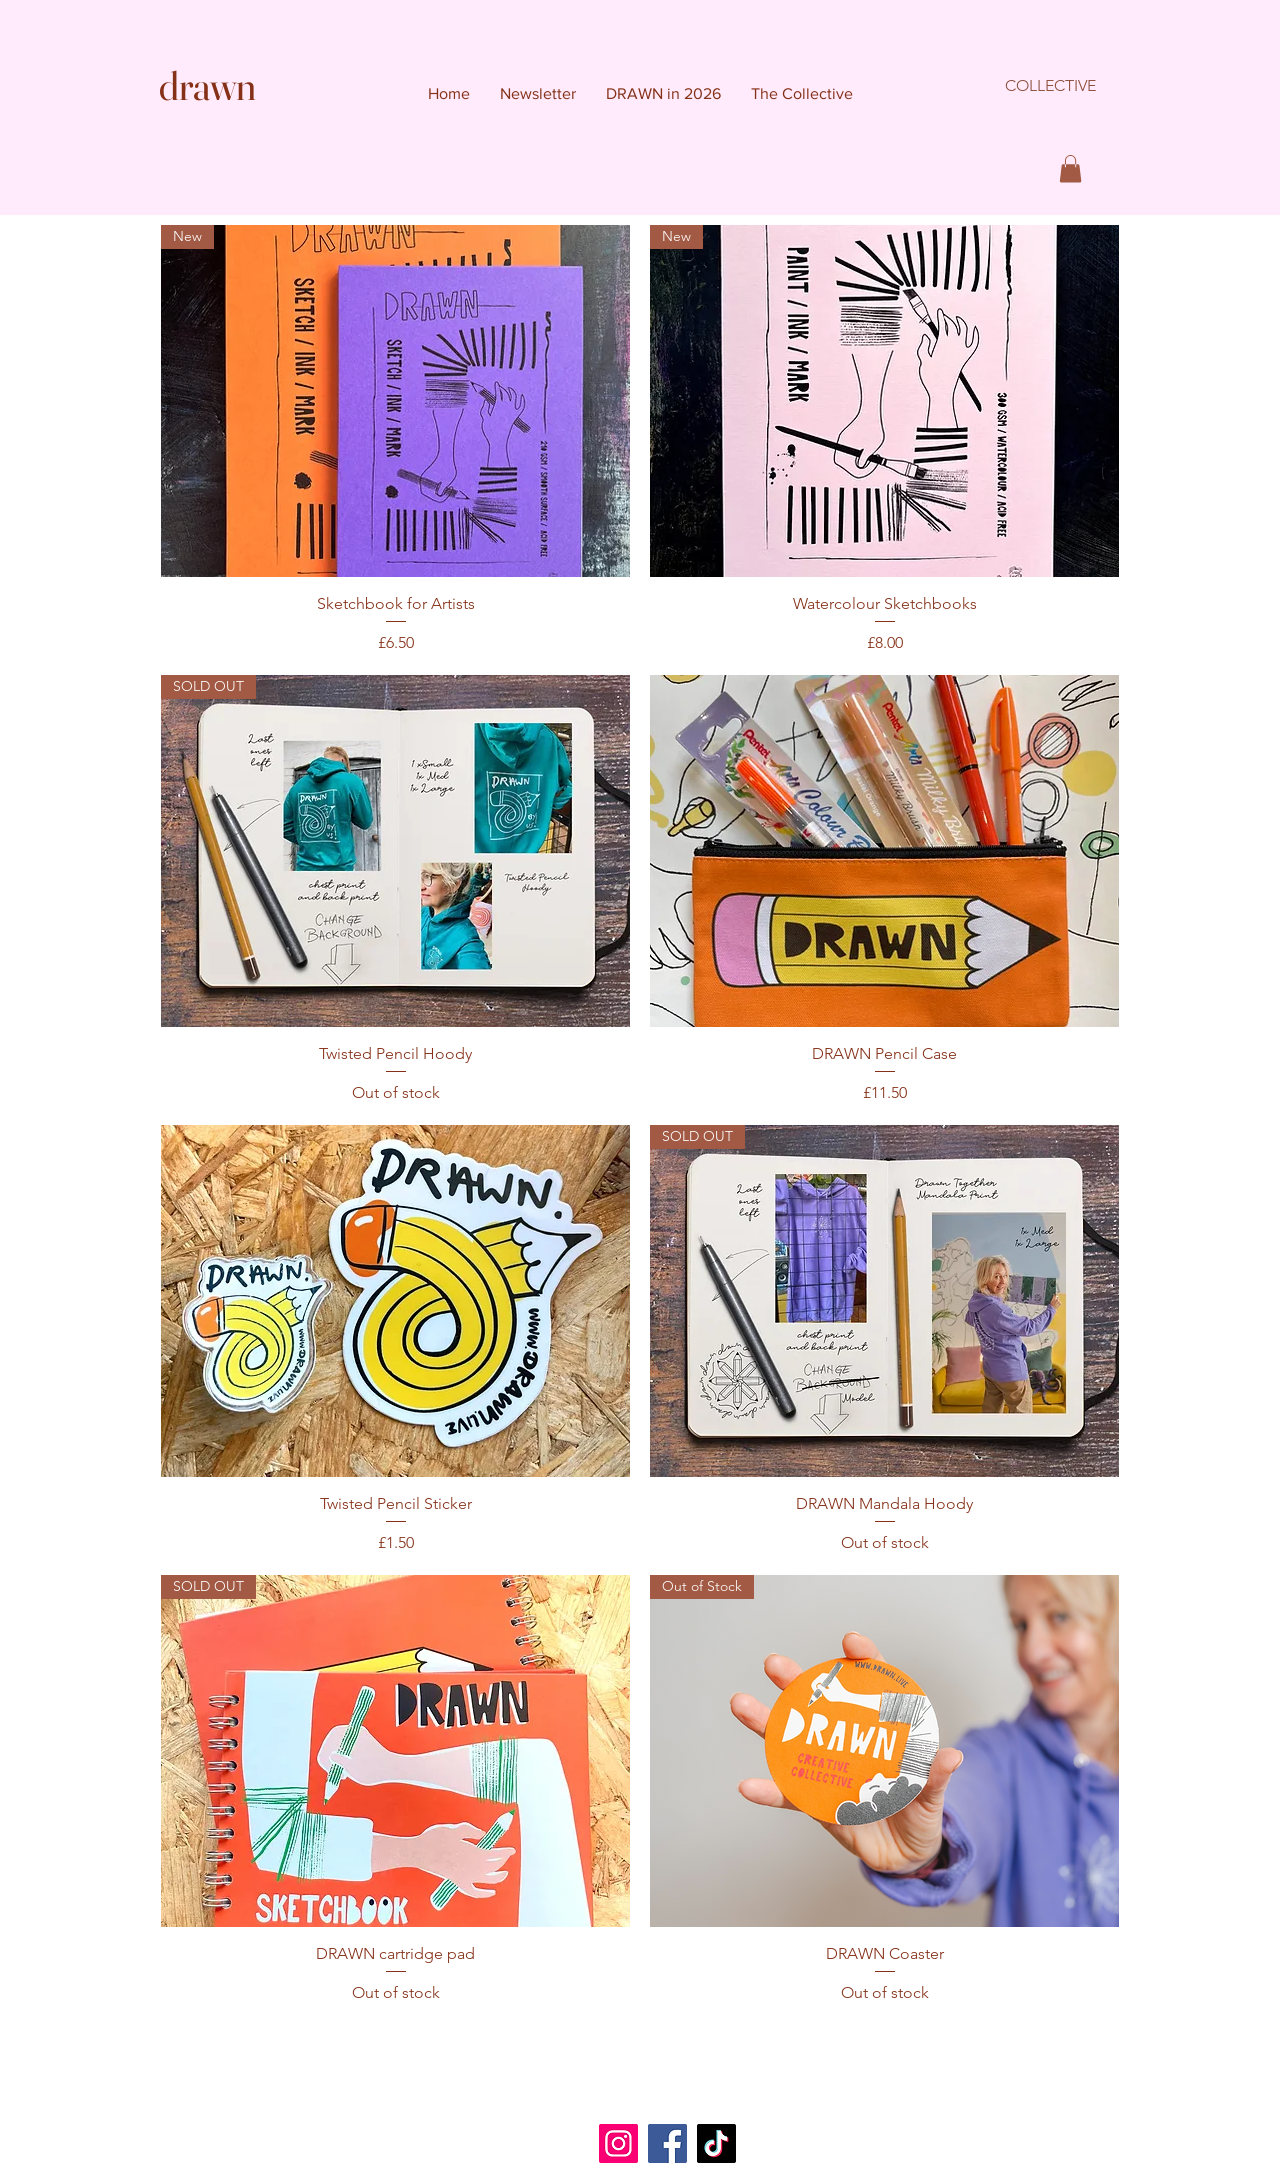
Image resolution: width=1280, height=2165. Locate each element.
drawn (207, 85)
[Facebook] (667, 2143)
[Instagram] (618, 2143)
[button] (1070, 168)
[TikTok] (716, 2143)
